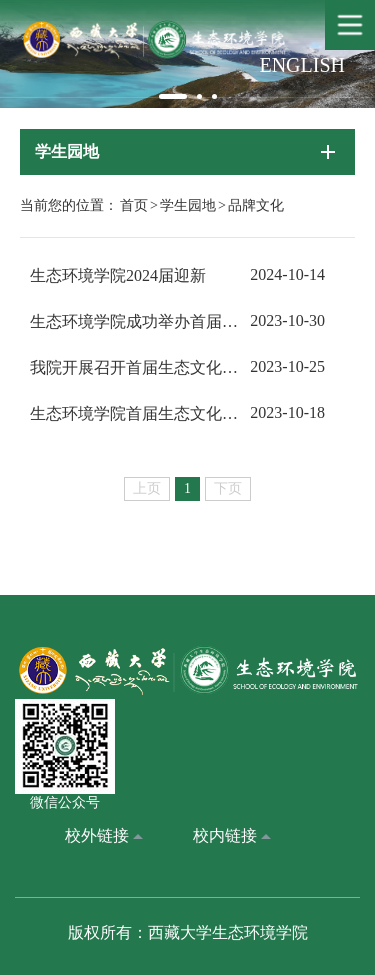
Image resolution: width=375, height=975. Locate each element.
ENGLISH (302, 65)
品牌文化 (256, 205)
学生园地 (188, 205)
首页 (134, 205)
